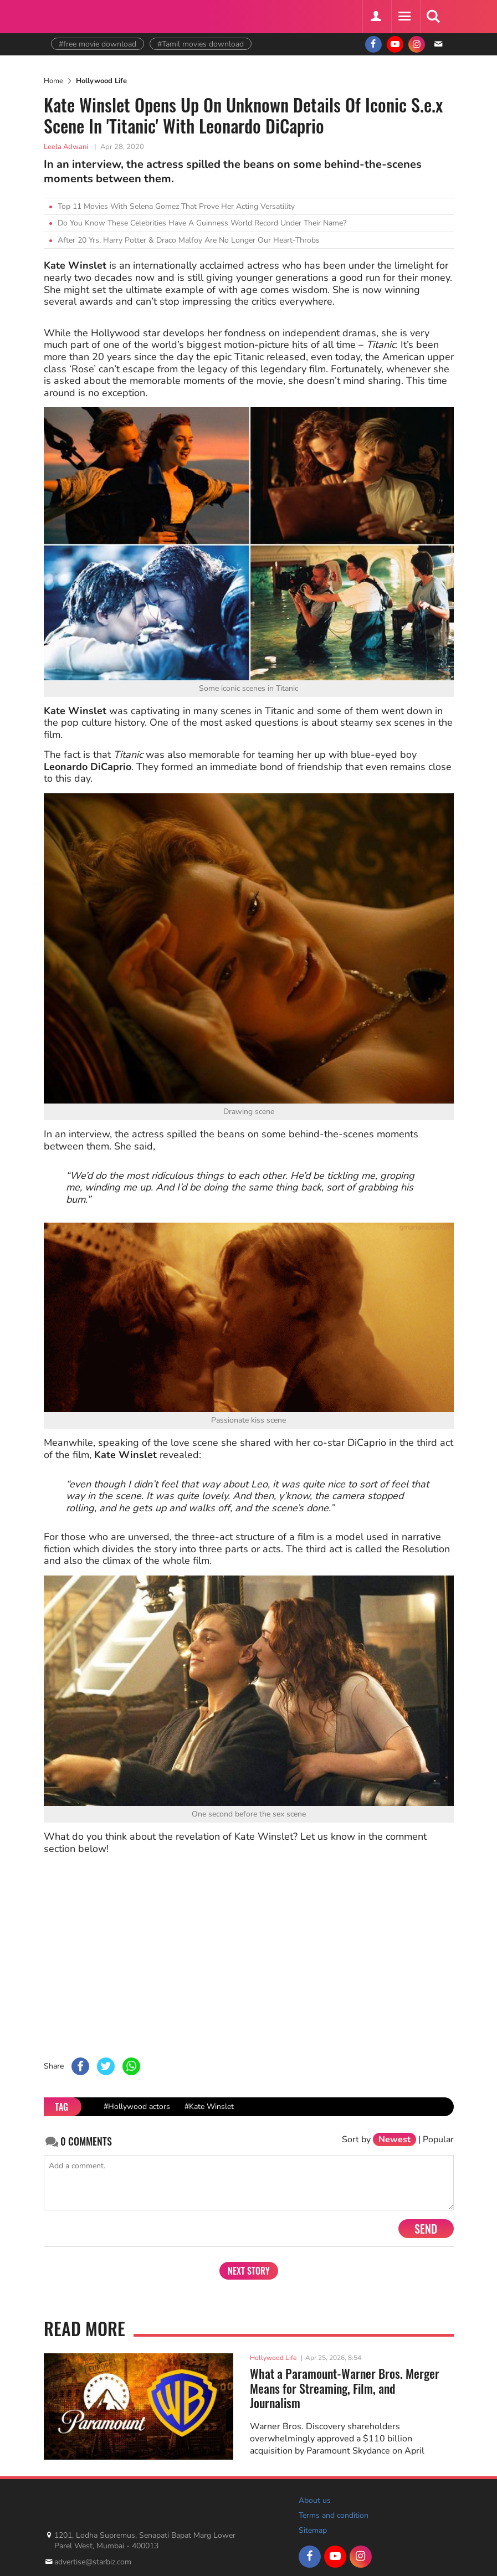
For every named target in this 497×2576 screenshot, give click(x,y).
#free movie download (97, 44)
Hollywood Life (101, 81)
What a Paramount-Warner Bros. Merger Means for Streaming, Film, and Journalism (344, 2387)
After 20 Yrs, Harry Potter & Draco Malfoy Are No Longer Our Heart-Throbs (189, 240)
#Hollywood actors (137, 2106)
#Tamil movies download (200, 44)
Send (425, 2228)
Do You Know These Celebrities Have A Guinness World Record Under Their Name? (202, 223)
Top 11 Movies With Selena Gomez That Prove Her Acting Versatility (176, 206)
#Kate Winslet (209, 2106)
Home (53, 81)
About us (315, 2500)
